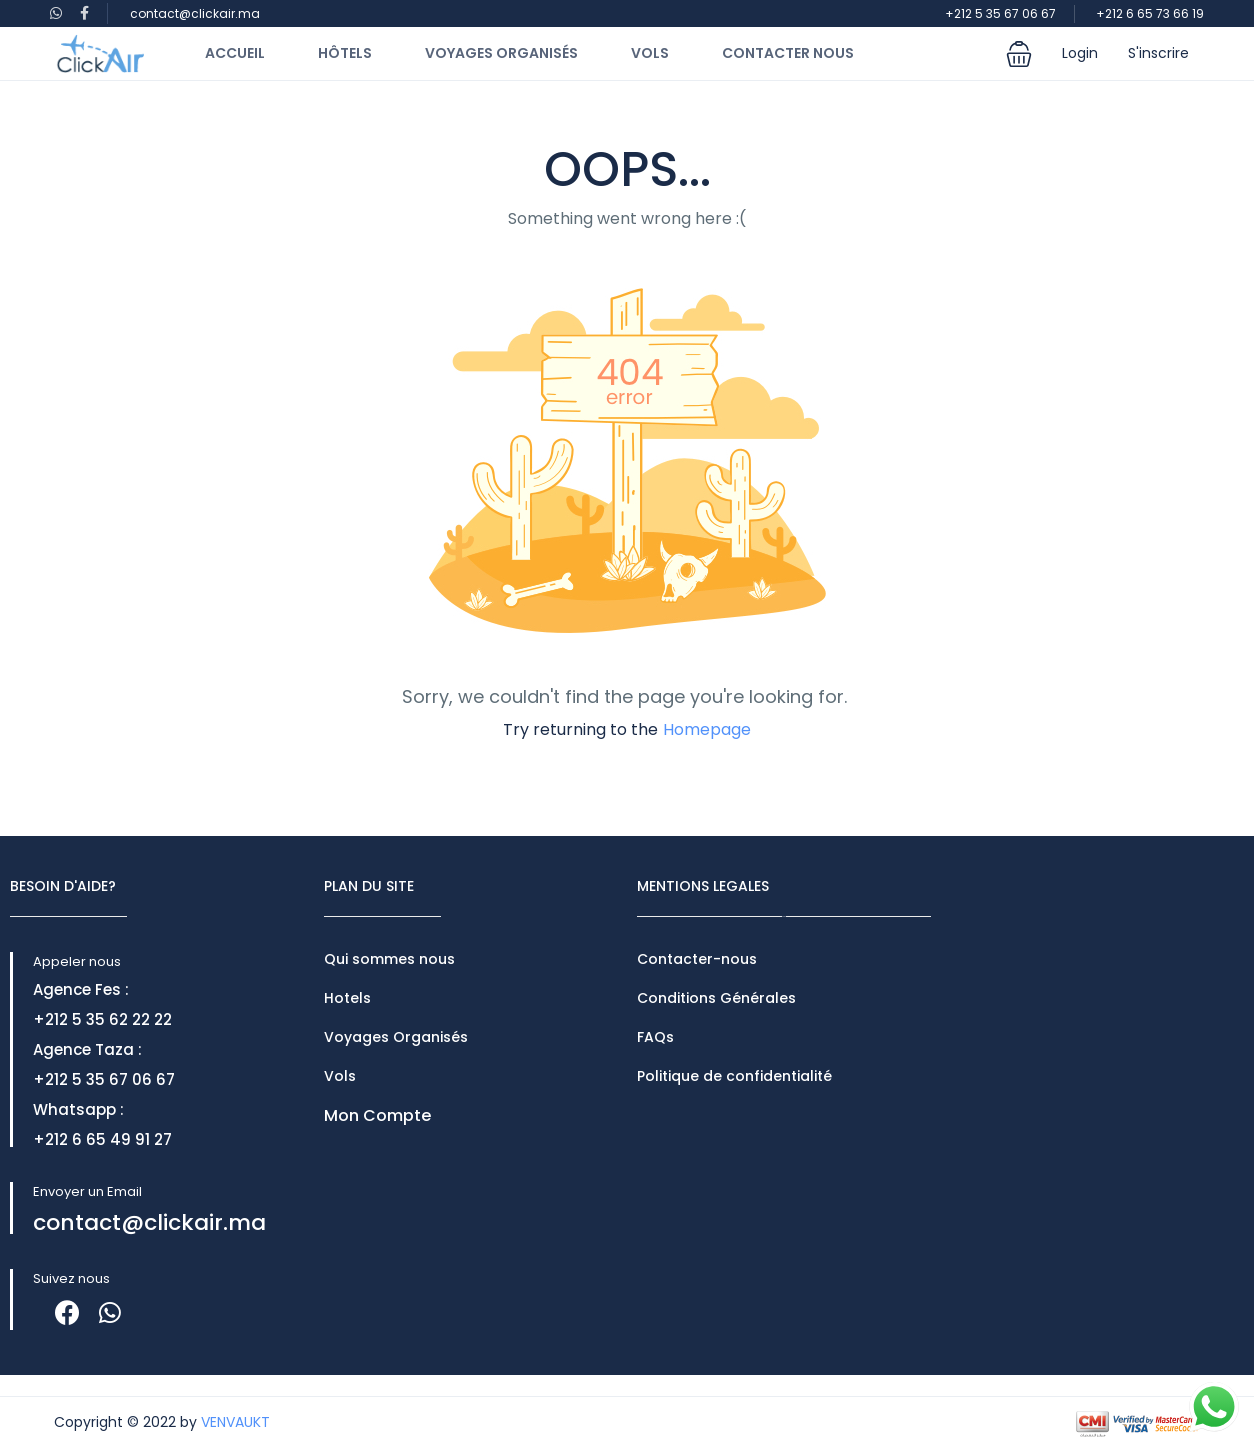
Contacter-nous (697, 959)
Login (1080, 53)
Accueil (235, 53)
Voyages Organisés (501, 53)
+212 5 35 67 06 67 (1000, 13)
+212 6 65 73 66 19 (1150, 13)
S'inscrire (1158, 53)
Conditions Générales (716, 998)
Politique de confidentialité (734, 1076)
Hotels (347, 998)
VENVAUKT (235, 1422)
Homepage (707, 729)
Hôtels (345, 53)
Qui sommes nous (389, 959)
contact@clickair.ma (195, 13)
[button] (1019, 54)
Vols (650, 53)
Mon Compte (377, 1115)
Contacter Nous (788, 53)
